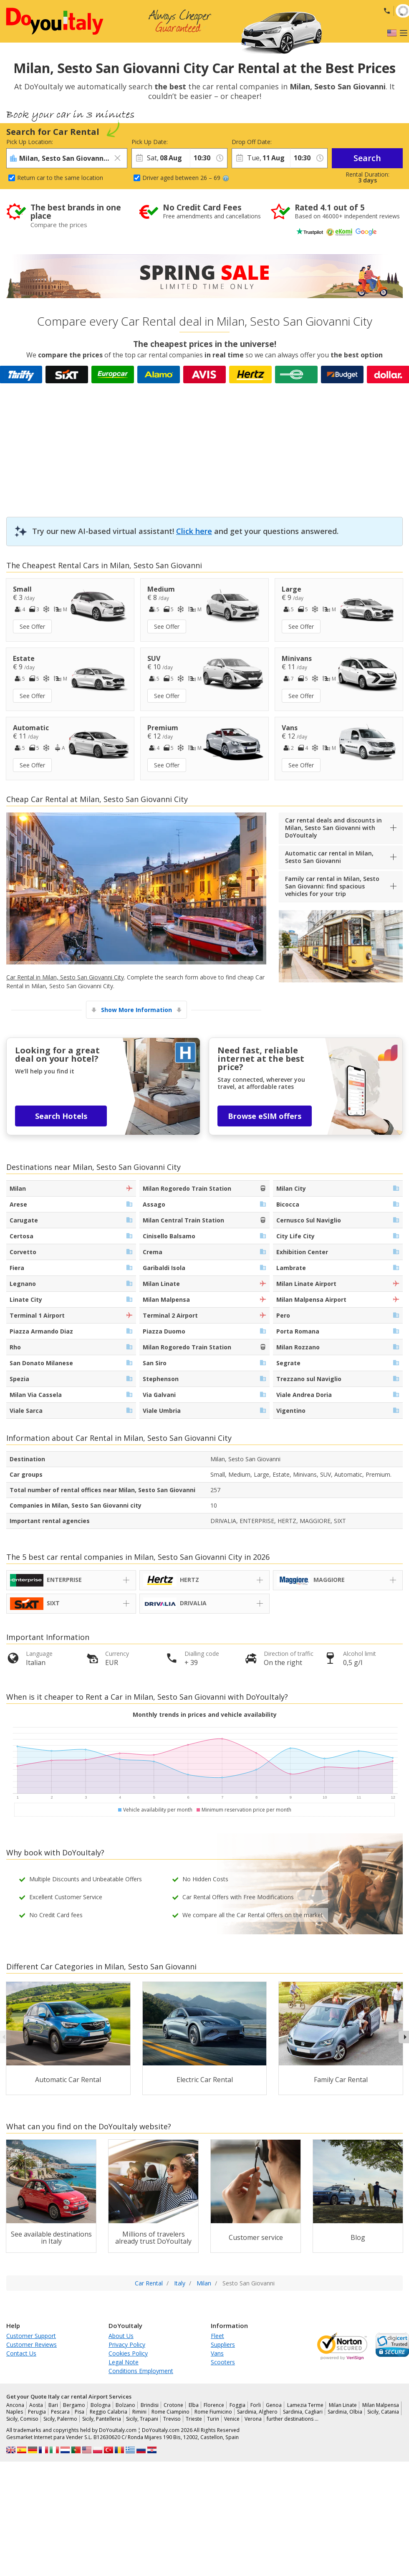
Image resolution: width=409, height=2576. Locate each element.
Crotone (173, 2405)
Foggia (237, 2405)
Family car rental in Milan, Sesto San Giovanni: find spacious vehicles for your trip (332, 886)
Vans (217, 2353)
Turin (213, 2418)
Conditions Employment (141, 2371)
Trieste (194, 2418)
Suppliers (223, 2344)
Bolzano (125, 2405)
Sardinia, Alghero (257, 2411)
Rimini (139, 2411)
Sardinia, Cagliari (303, 2411)
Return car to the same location (60, 178)
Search (367, 158)
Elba (194, 2405)
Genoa (274, 2405)
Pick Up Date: (149, 142)
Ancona (15, 2405)
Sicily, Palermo (60, 2418)
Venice (232, 2418)
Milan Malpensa (380, 2405)
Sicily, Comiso (22, 2418)
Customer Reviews (31, 2344)
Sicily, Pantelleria (101, 2418)
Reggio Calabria (108, 2411)
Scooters (223, 2362)
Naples (14, 2411)
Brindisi (150, 2405)
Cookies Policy (128, 2353)
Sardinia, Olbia (345, 2411)
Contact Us (21, 2353)
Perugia (37, 2411)
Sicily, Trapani (142, 2418)
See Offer (32, 626)
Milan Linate (343, 2405)
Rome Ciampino (170, 2411)
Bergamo (74, 2405)
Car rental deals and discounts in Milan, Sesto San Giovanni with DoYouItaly (333, 827)
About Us (121, 2336)
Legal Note (124, 2362)
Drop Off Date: (252, 142)
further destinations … (292, 2418)
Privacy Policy (127, 2344)
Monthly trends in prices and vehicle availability (205, 1714)
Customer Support (31, 2336)
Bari (53, 2405)
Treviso (172, 2418)
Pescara (60, 2411)
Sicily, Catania (383, 2411)
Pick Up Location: (29, 142)
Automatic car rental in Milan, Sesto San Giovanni (329, 857)
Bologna (101, 2405)
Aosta (36, 2405)
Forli (255, 2405)
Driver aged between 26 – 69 (185, 178)
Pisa (79, 2411)
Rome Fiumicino (213, 2411)
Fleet (217, 2336)
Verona (253, 2418)
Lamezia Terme (305, 2405)
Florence (214, 2405)
